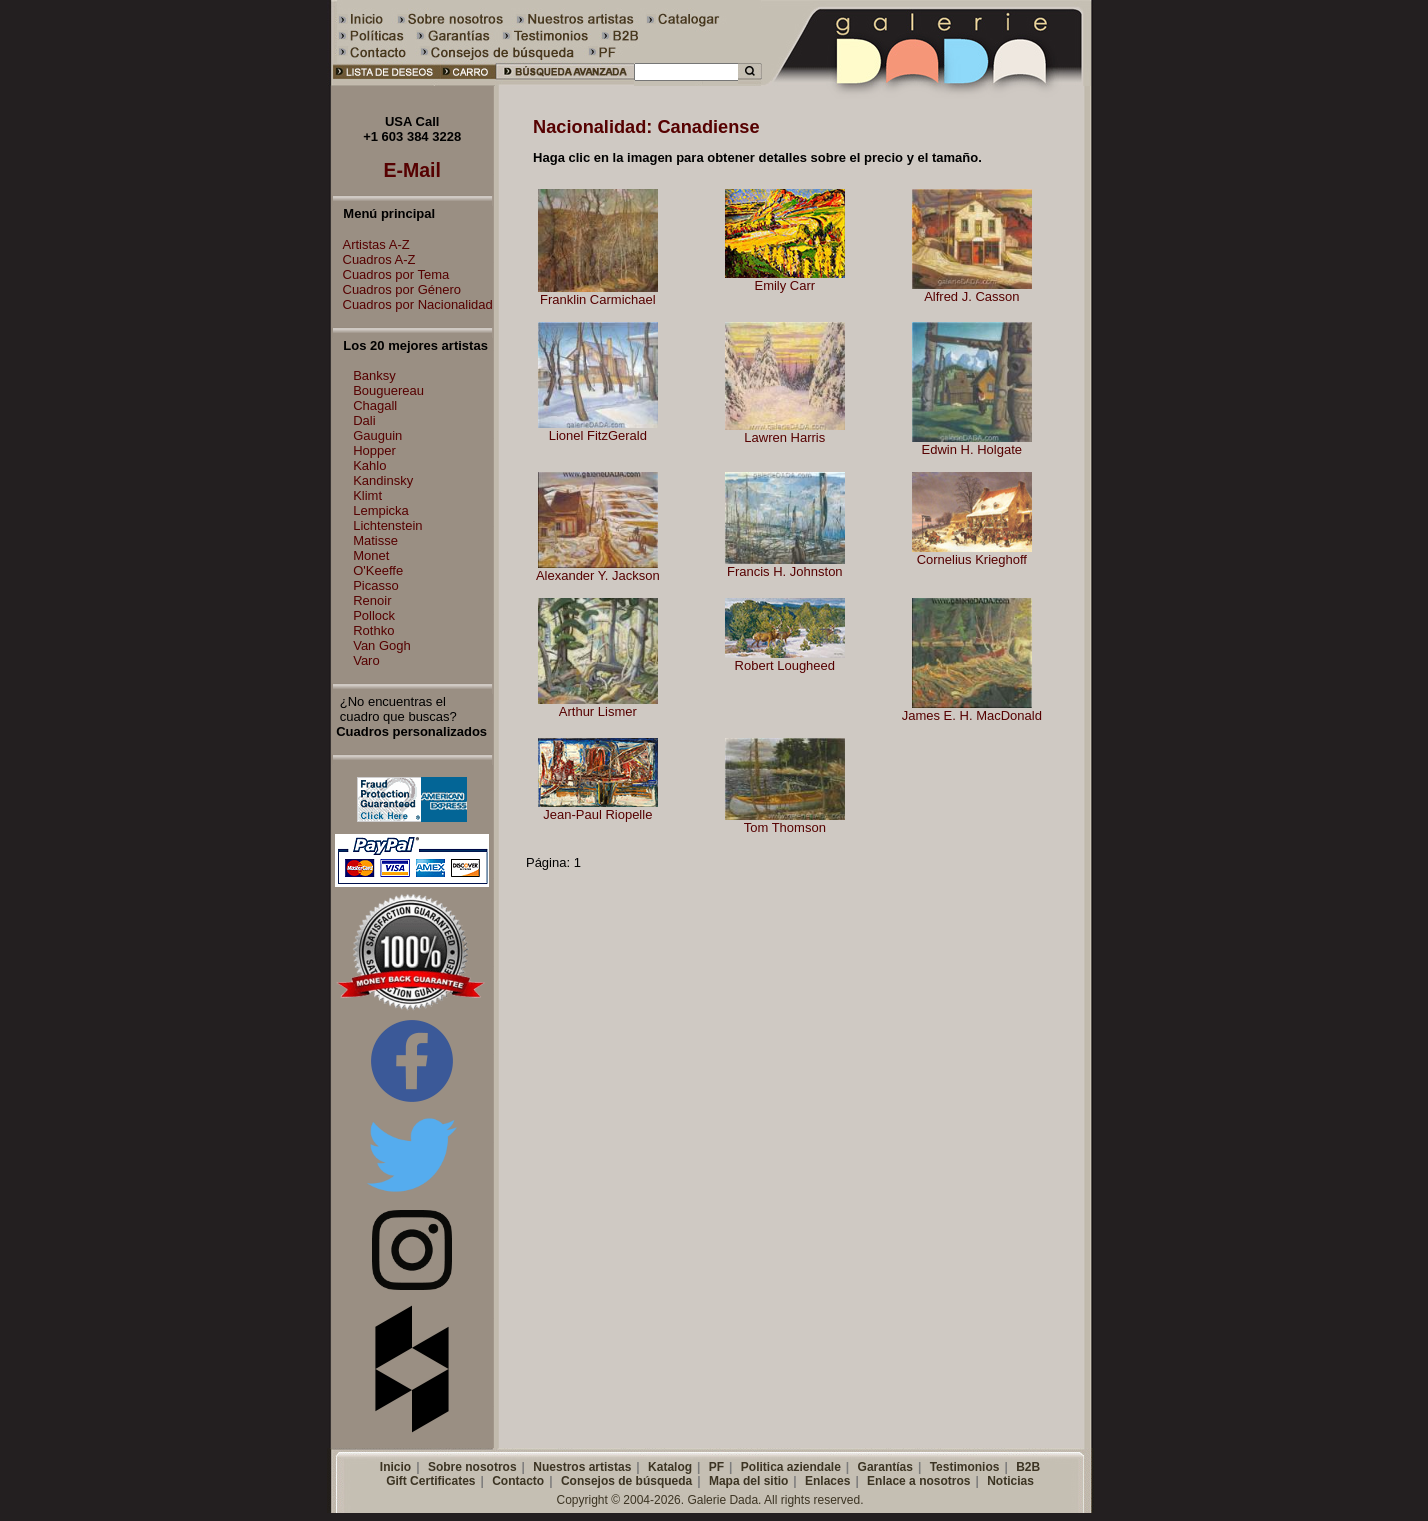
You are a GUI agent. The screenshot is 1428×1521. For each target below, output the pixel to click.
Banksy (374, 375)
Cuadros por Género (397, 289)
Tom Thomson (785, 827)
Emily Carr (784, 285)
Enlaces (827, 1481)
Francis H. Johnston (785, 571)
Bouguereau (388, 390)
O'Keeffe (378, 570)
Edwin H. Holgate (972, 449)
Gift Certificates (430, 1481)
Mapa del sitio (748, 1481)
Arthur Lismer (598, 711)
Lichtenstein (387, 525)
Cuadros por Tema (391, 274)
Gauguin (377, 435)
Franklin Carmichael (598, 299)
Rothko (373, 630)
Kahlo (369, 465)
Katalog (670, 1467)
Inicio (395, 1467)
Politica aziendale (791, 1467)
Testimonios (965, 1467)
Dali (364, 420)
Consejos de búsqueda (626, 1481)
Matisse (375, 540)
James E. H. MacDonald (972, 715)
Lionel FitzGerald (598, 435)
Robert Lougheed (785, 665)
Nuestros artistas (582, 1467)
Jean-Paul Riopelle (597, 814)
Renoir (372, 600)
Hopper (374, 450)
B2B (1028, 1467)
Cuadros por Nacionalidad (413, 304)
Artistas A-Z (371, 244)
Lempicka (381, 510)
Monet (371, 555)
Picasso (376, 585)
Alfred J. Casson (971, 296)
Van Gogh (382, 645)
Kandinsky (383, 480)
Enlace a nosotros (918, 1481)
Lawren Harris (784, 437)
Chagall (375, 405)
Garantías (885, 1467)
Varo (366, 660)
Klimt (367, 495)
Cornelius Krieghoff (972, 559)
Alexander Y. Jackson (598, 575)
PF (716, 1467)
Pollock (374, 615)
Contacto (518, 1481)
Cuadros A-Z (374, 259)
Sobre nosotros (472, 1467)
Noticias (1010, 1481)
